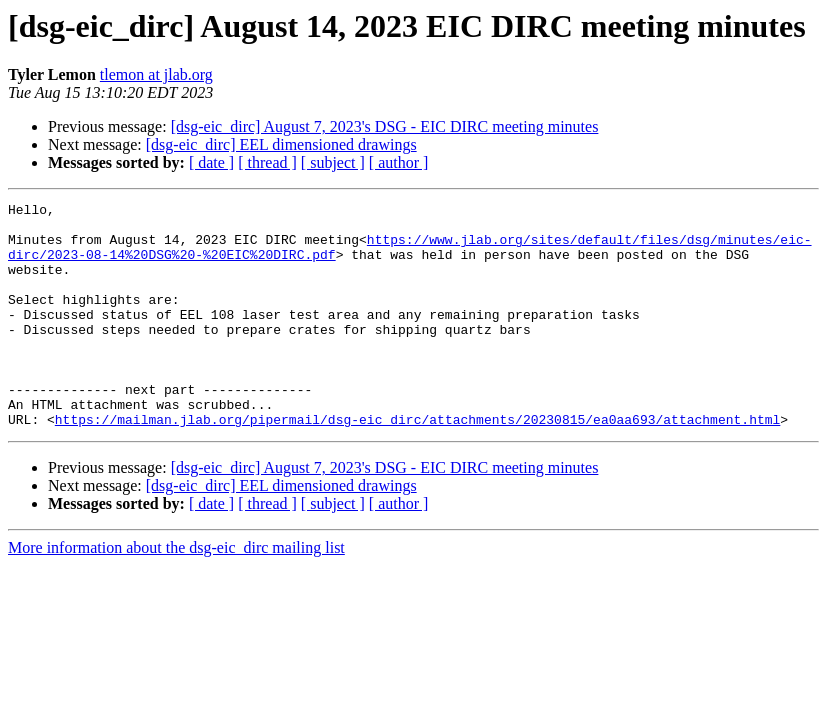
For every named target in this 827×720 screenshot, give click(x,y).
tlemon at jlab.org (156, 74)
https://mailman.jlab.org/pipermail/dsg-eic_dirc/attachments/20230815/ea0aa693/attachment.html (417, 464)
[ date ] (211, 162)
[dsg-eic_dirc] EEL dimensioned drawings (281, 144)
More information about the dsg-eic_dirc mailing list (176, 592)
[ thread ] (267, 162)
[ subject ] (333, 162)
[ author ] (399, 162)
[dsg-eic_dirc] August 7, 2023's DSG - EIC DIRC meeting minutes (385, 126)
